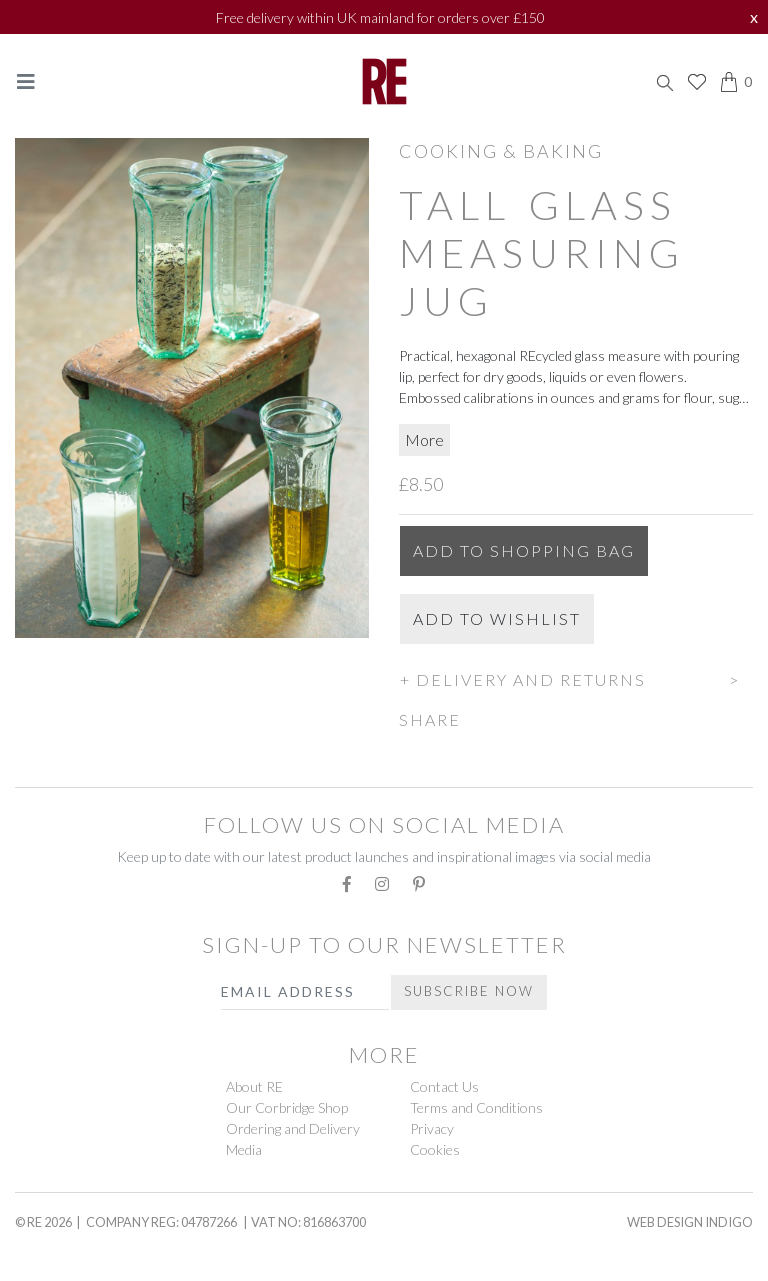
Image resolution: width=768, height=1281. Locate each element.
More (424, 439)
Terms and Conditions (476, 1107)
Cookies (435, 1149)
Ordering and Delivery (293, 1128)
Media (244, 1149)
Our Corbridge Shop (287, 1107)
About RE (254, 1086)
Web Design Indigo (690, 1222)
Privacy (432, 1128)
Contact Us (444, 1086)
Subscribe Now (469, 991)
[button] (576, 677)
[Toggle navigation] (26, 81)
